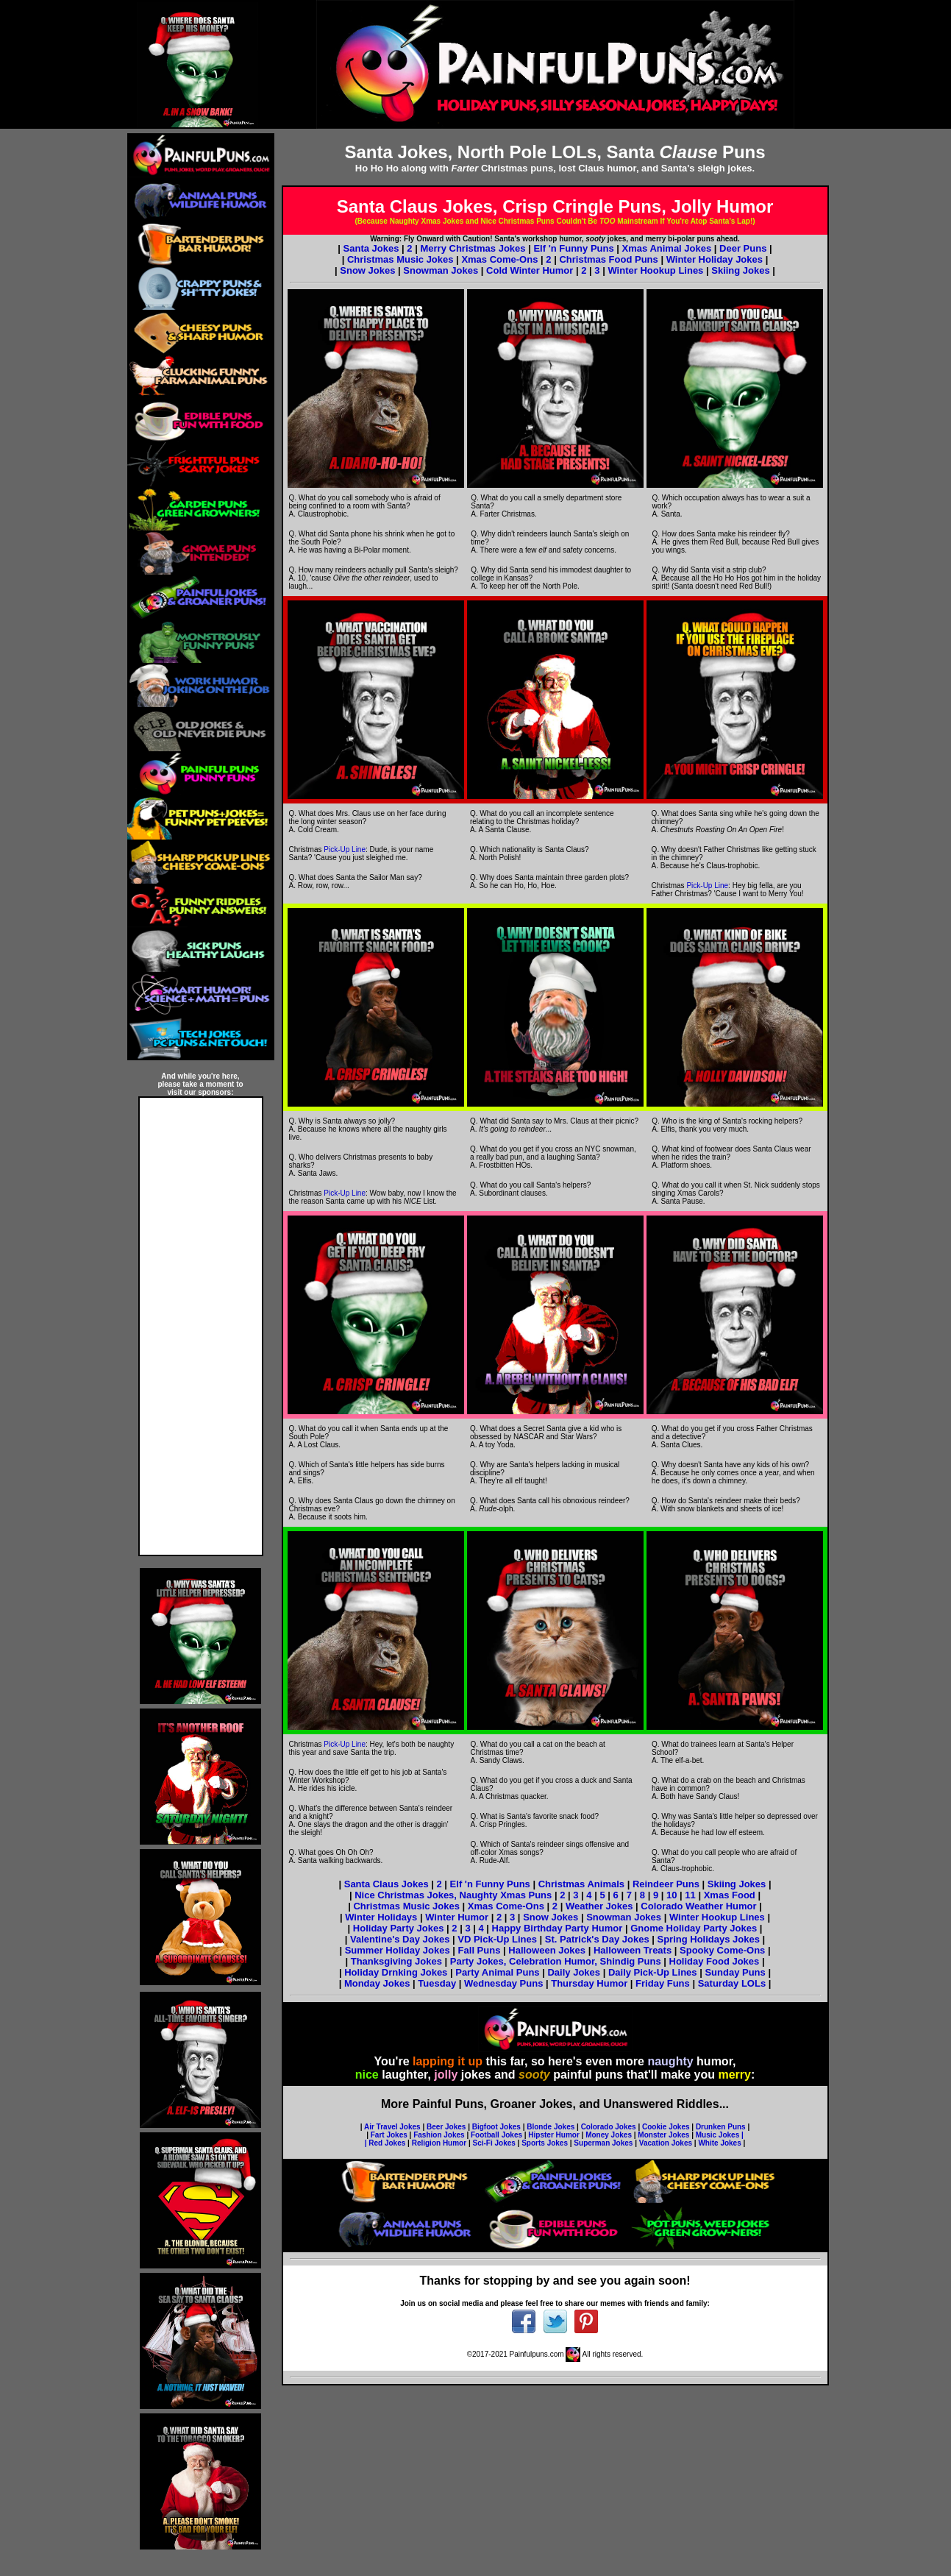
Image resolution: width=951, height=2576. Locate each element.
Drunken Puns (721, 2127)
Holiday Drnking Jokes (395, 1972)
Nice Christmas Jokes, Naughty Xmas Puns (453, 1895)
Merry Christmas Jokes (472, 248)
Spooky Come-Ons (722, 1950)
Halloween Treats (633, 1950)
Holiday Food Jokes (714, 1961)
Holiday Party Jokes (399, 1928)
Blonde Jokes (550, 2127)
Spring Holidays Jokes (709, 1939)
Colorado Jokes (608, 2127)
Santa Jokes (371, 248)
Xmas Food (729, 1895)
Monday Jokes (378, 1983)
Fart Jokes (389, 2135)
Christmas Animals (581, 1884)
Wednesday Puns (505, 1983)
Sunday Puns (735, 1972)
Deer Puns (742, 248)
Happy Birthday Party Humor (557, 1928)
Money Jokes (608, 2135)
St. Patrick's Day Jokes (597, 1939)
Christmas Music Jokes (400, 259)
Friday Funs (663, 1983)
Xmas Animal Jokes (667, 248)
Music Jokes (717, 2135)
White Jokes (719, 2143)
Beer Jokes (446, 2127)
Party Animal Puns (497, 1972)
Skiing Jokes (740, 270)
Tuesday (438, 1983)
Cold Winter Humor (529, 270)
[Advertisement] (201, 1326)
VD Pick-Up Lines (497, 1939)
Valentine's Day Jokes (401, 1939)
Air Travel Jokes (392, 2127)
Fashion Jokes (438, 2135)
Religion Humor (439, 2143)
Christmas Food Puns (608, 259)
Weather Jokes (599, 1906)
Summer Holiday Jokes (397, 1950)
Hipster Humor (553, 2135)
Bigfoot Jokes (496, 2127)
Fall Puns (479, 1950)
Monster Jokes (663, 2135)
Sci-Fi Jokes (493, 2143)
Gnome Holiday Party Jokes (693, 1928)
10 (671, 1895)
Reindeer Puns (666, 1884)
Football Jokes (496, 2135)
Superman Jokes (603, 2143)
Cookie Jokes (665, 2127)
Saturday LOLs (733, 1983)
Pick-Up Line (345, 849)
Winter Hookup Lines (655, 270)
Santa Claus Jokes (386, 1884)
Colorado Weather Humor (698, 1906)
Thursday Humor (590, 1983)
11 (690, 1895)
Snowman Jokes (440, 270)
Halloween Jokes (546, 1950)
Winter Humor (456, 1917)
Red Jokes (386, 2143)
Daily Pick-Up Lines (652, 1972)
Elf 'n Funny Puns (573, 248)
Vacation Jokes (665, 2143)
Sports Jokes (544, 2143)
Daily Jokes (573, 1972)
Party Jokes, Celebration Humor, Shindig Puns (555, 1961)
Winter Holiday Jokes (714, 259)
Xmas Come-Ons (499, 259)
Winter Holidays (381, 1917)
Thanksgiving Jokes (396, 1961)
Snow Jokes (367, 270)
